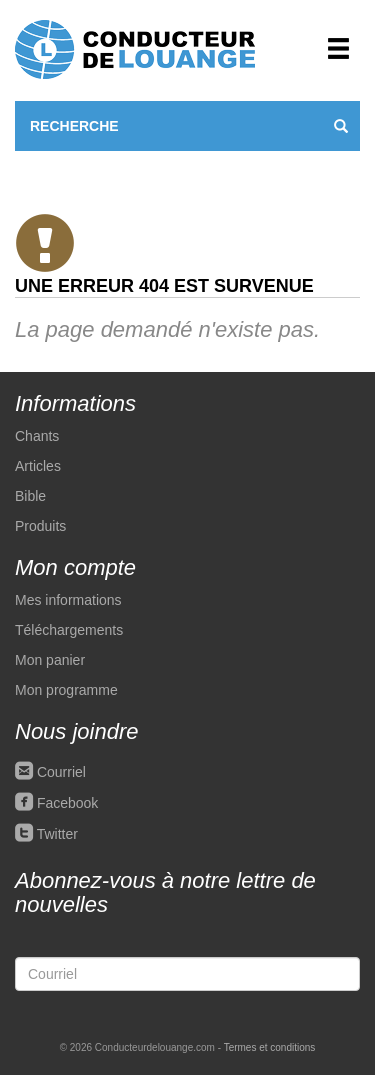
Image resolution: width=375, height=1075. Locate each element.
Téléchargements (69, 630)
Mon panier (50, 660)
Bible (30, 496)
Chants (37, 436)
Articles (38, 466)
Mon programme (66, 690)
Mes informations (68, 600)
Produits (40, 526)
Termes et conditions (270, 1047)
